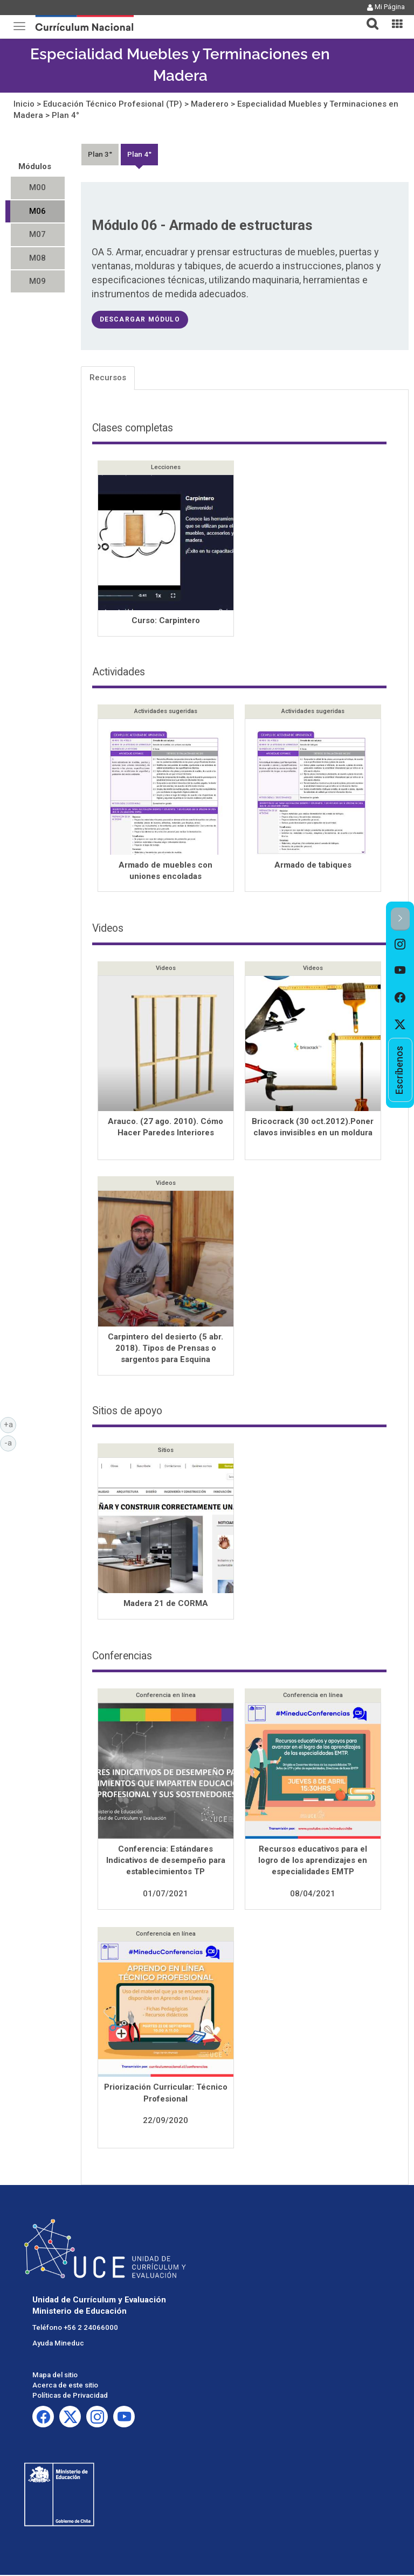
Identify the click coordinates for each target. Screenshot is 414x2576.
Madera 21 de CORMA (165, 1604)
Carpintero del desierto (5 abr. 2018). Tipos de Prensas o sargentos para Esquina (165, 1349)
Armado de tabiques (312, 866)
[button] (368, 17)
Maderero (210, 104)
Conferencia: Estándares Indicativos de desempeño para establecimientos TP (165, 1861)
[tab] (368, 17)
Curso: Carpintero (166, 620)
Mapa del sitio (55, 2376)
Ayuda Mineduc (58, 2344)
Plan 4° (65, 115)
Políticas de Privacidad (70, 2396)
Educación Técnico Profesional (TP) (112, 104)
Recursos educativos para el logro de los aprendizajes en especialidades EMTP (312, 1861)
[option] (400, 944)
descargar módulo (140, 319)
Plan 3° (100, 154)
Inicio (23, 104)
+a (10, 1424)
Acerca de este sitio (65, 2386)
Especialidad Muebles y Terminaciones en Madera (180, 65)
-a (10, 1442)
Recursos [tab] (107, 377)
